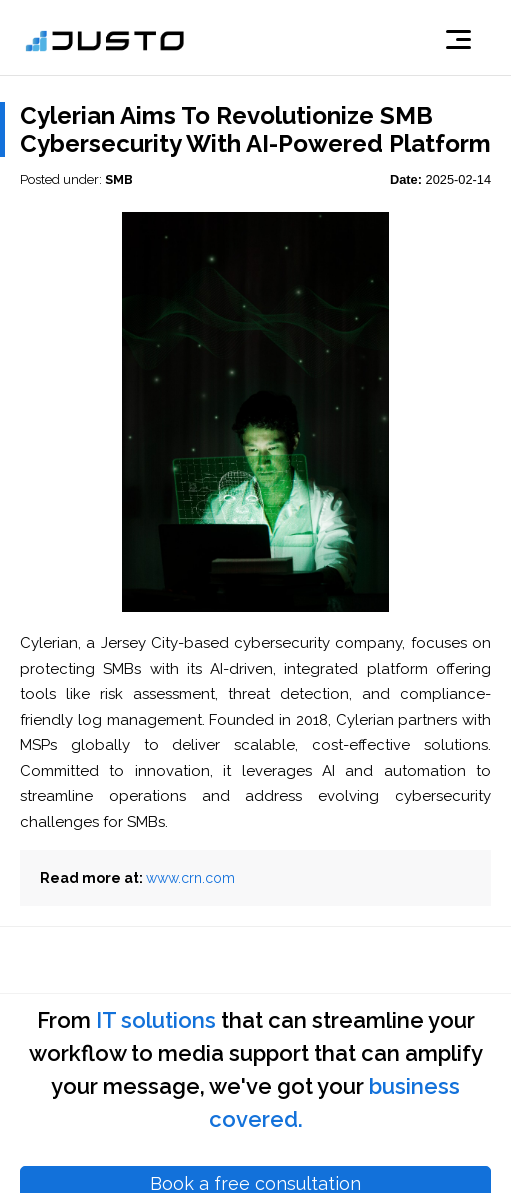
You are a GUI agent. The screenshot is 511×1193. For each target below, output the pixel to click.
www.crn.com (190, 878)
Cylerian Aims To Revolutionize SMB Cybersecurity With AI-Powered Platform (255, 129)
